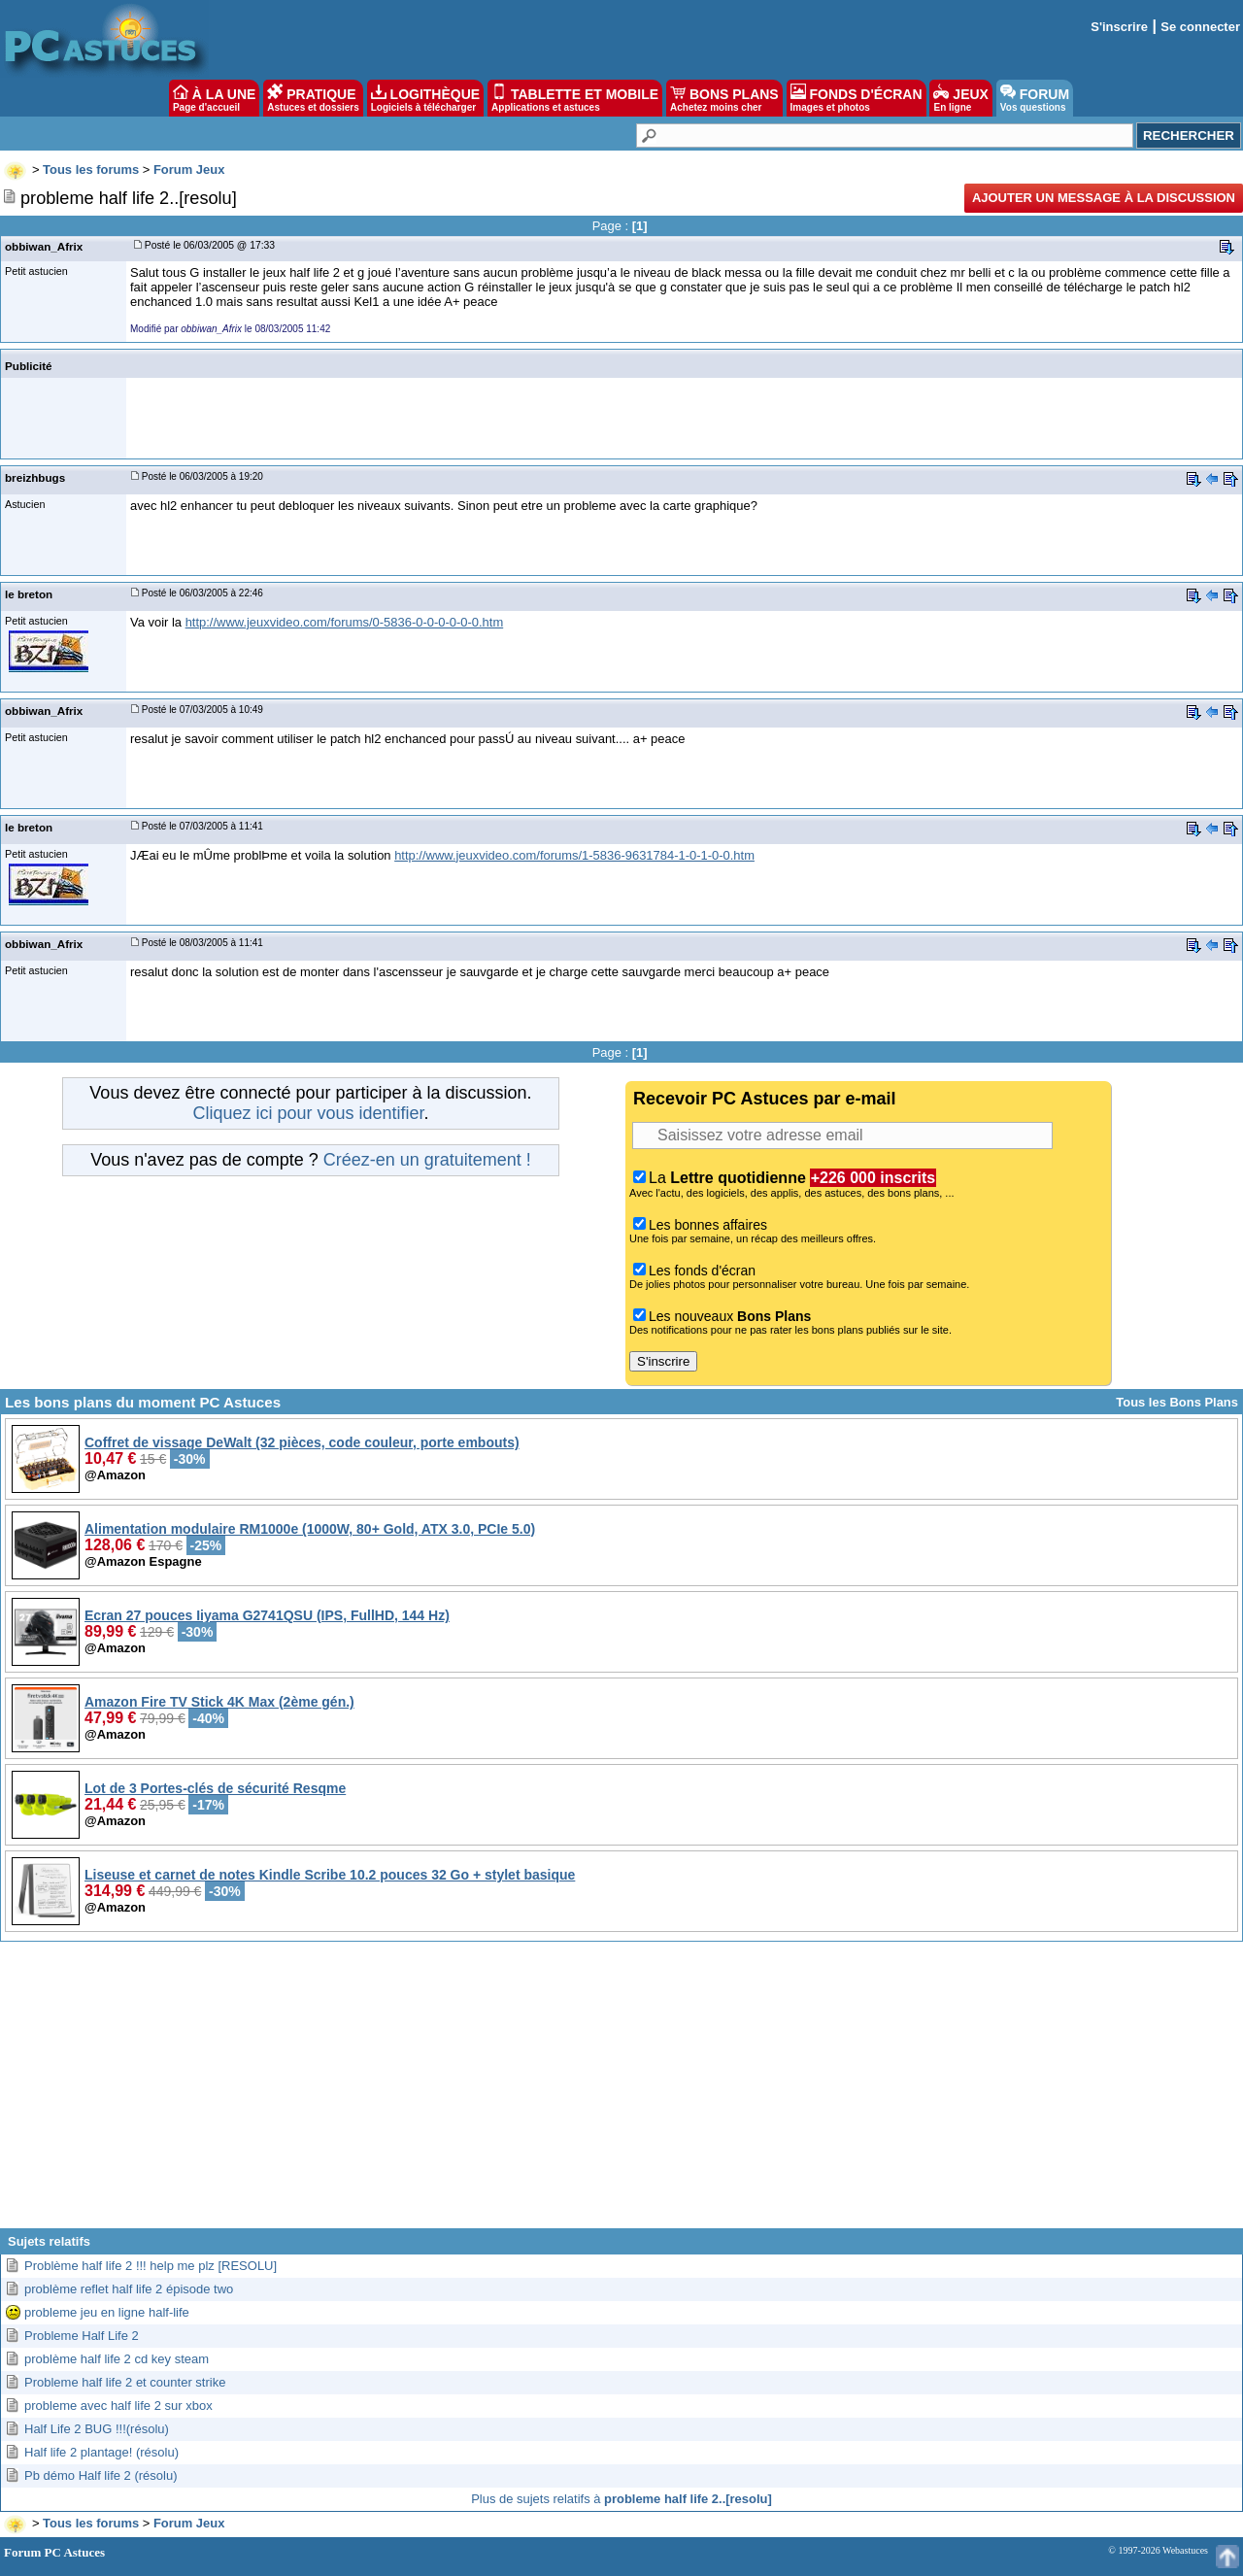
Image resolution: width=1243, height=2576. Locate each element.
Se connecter (1200, 26)
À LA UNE (214, 98)
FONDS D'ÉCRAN (856, 98)
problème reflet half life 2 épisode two (128, 2289)
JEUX (960, 98)
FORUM (1034, 98)
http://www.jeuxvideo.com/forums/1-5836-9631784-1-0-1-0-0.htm (574, 855)
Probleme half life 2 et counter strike (124, 2382)
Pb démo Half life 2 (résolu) (101, 2475)
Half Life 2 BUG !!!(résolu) (96, 2429)
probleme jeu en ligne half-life (106, 2312)
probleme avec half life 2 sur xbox (118, 2405)
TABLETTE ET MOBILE (574, 98)
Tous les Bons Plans (1177, 1402)
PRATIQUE (313, 98)
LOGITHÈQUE (425, 98)
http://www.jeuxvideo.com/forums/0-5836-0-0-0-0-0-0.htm (344, 622)
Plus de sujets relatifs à (621, 2498)
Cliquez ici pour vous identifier (307, 1113)
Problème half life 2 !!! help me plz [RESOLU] (150, 2265)
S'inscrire (1119, 26)
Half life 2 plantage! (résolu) (101, 2452)
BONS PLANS (724, 98)
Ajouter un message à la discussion (1103, 197)
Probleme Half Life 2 (81, 2335)
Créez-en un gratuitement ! (427, 1159)
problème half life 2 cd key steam (116, 2359)
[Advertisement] (621, 2092)
